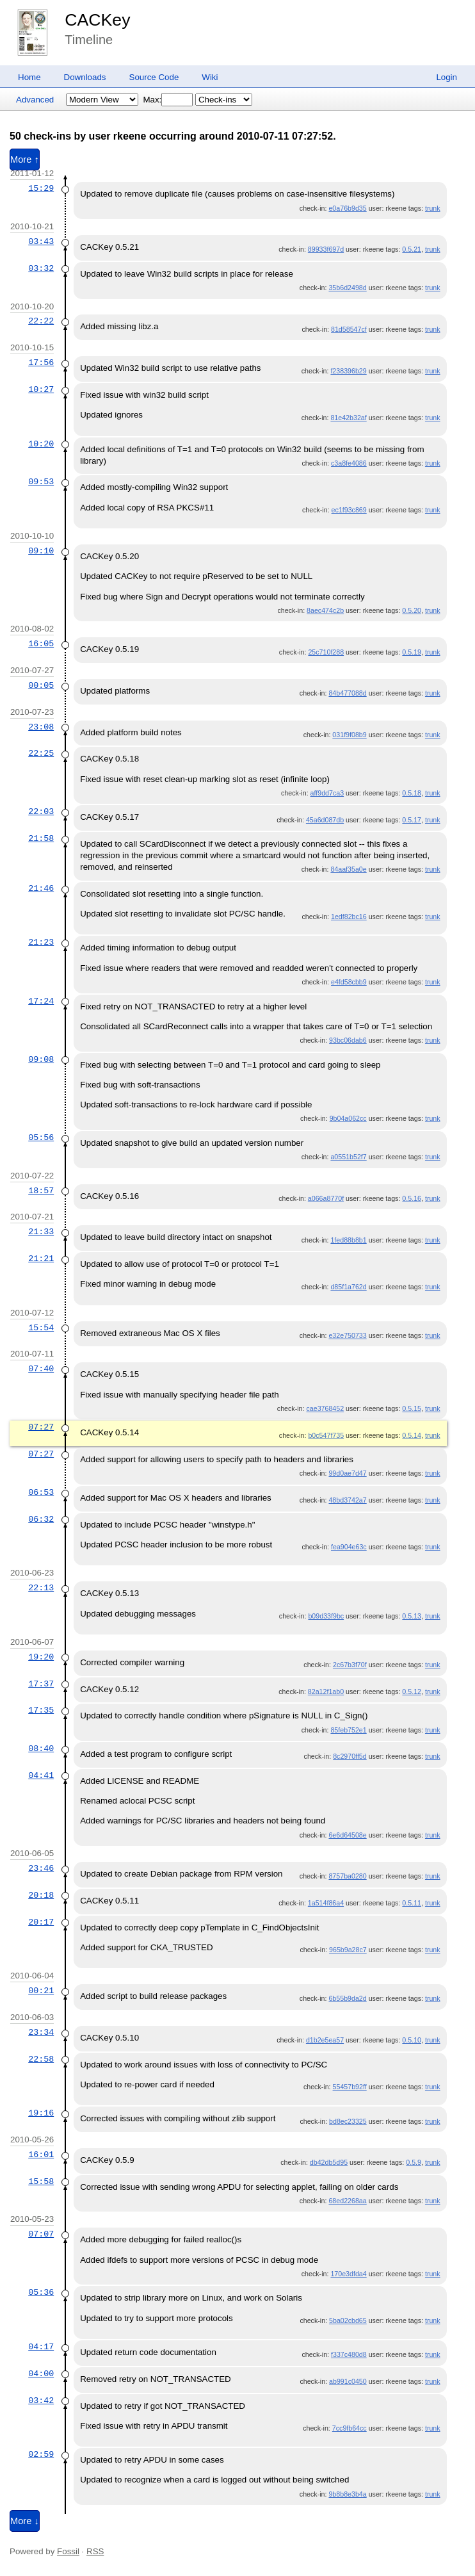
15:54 (41, 1327)
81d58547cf (349, 329)
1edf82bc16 (349, 916)
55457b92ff (350, 2087)
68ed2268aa (347, 2201)
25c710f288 (326, 652)
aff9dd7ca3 (327, 793)
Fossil (68, 2551)
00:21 (41, 1990)
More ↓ (24, 2521)
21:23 (41, 942)
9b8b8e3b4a (347, 2494)
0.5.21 (411, 249)
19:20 (41, 1657)
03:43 (41, 241)
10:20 (41, 444)
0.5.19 (411, 652)
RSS (95, 2551)
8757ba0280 (347, 1876)
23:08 (41, 727)
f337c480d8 (349, 2354)
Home (29, 77)
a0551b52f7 (348, 1157)
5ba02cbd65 (348, 2320)
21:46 (41, 888)
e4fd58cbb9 (349, 982)
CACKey (97, 19)
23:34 (41, 2032)
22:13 (41, 1588)
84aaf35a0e (348, 869)
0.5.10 (411, 2040)
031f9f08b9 (349, 734)
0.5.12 (411, 1691)
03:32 (41, 268)
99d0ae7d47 (347, 1473)
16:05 (41, 643)
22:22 (41, 321)
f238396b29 (348, 371)
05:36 (41, 2292)
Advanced (35, 99)
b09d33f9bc (326, 1616)
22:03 (41, 811)
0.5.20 (411, 610)
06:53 (41, 1492)
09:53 (41, 481)
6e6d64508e (347, 1835)
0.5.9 (413, 2162)
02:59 (41, 2454)
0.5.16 (411, 1198)
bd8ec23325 (348, 2121)
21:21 (41, 1258)
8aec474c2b (325, 610)
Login (446, 77)
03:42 (41, 2400)
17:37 (41, 1684)
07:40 (41, 1368)
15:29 (41, 188)
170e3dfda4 (348, 2274)
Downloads (85, 77)
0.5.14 (411, 1435)
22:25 (41, 753)
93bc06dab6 (348, 1040)
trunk (432, 208)
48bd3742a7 (347, 1500)
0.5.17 (411, 820)
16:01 (41, 2154)
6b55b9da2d (347, 1998)
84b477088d (347, 693)
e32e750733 (347, 1335)
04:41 (41, 1775)
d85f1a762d (348, 1287)
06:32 (41, 1519)
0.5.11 (411, 1903)
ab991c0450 (348, 2381)
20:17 (41, 1922)
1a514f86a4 (326, 1903)
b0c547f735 (326, 1435)
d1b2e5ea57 (325, 2040)
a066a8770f (326, 1198)
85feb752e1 (348, 1730)
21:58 (41, 838)
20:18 (41, 1895)
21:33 (41, 1231)
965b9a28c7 (348, 1949)
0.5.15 (411, 1408)
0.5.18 (411, 793)
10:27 (41, 389)
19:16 (41, 2113)
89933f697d (326, 249)
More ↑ (24, 159)
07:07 (41, 2234)
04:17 (41, 2346)
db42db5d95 (329, 2162)
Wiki (210, 77)
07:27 (41, 1427)
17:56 (41, 362)
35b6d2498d (347, 287)
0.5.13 (411, 1616)
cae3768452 (325, 1408)
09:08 (41, 1059)
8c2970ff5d (350, 1756)
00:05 (41, 685)
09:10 (41, 551)
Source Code (154, 77)
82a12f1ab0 (326, 1691)
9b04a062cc (348, 1118)
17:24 (41, 1001)
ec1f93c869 (349, 510)
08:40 (41, 1748)
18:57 (41, 1190)
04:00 (41, 2373)
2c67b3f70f (350, 1664)
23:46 (41, 1868)
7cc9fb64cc (349, 2428)
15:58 (41, 2181)
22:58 (41, 2059)
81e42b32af (348, 417)
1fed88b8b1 (348, 1240)
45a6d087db (325, 820)
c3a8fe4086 (349, 463)
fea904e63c (349, 1547)
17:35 (41, 1710)
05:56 (41, 1137)
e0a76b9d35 (347, 208)
